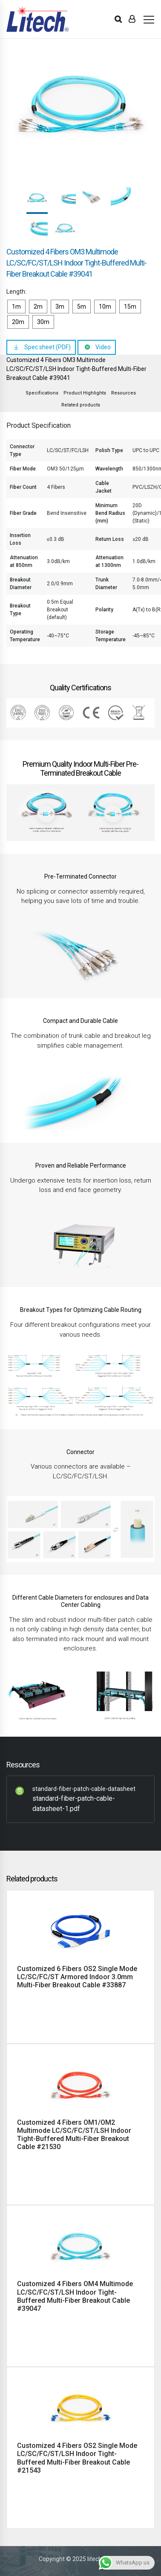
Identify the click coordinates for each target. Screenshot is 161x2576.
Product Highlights (84, 393)
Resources (123, 393)
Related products (80, 405)
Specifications (42, 393)
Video (103, 347)
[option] (80, 107)
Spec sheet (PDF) (47, 347)
